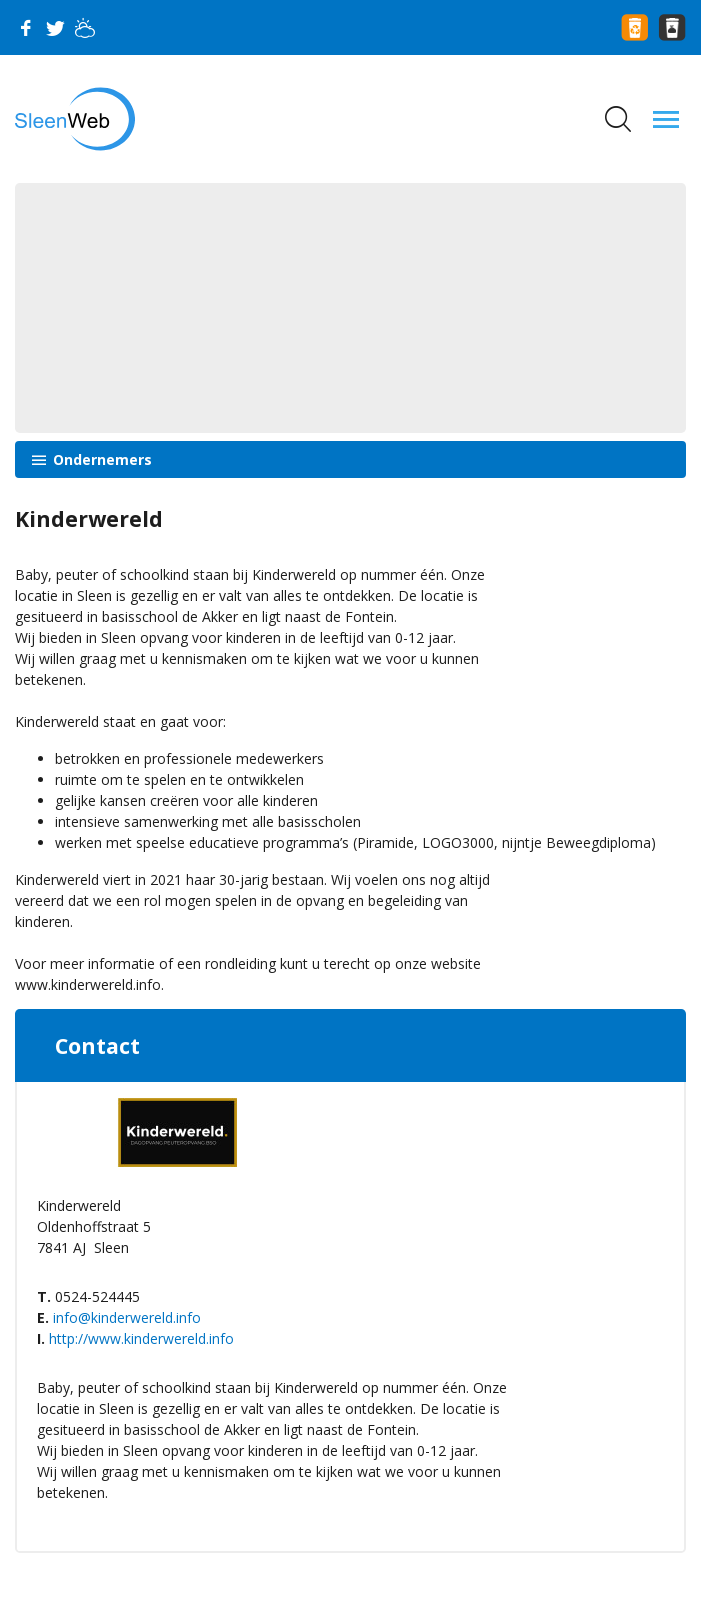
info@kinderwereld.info (127, 1317)
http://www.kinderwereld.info (141, 1338)
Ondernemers (100, 459)
